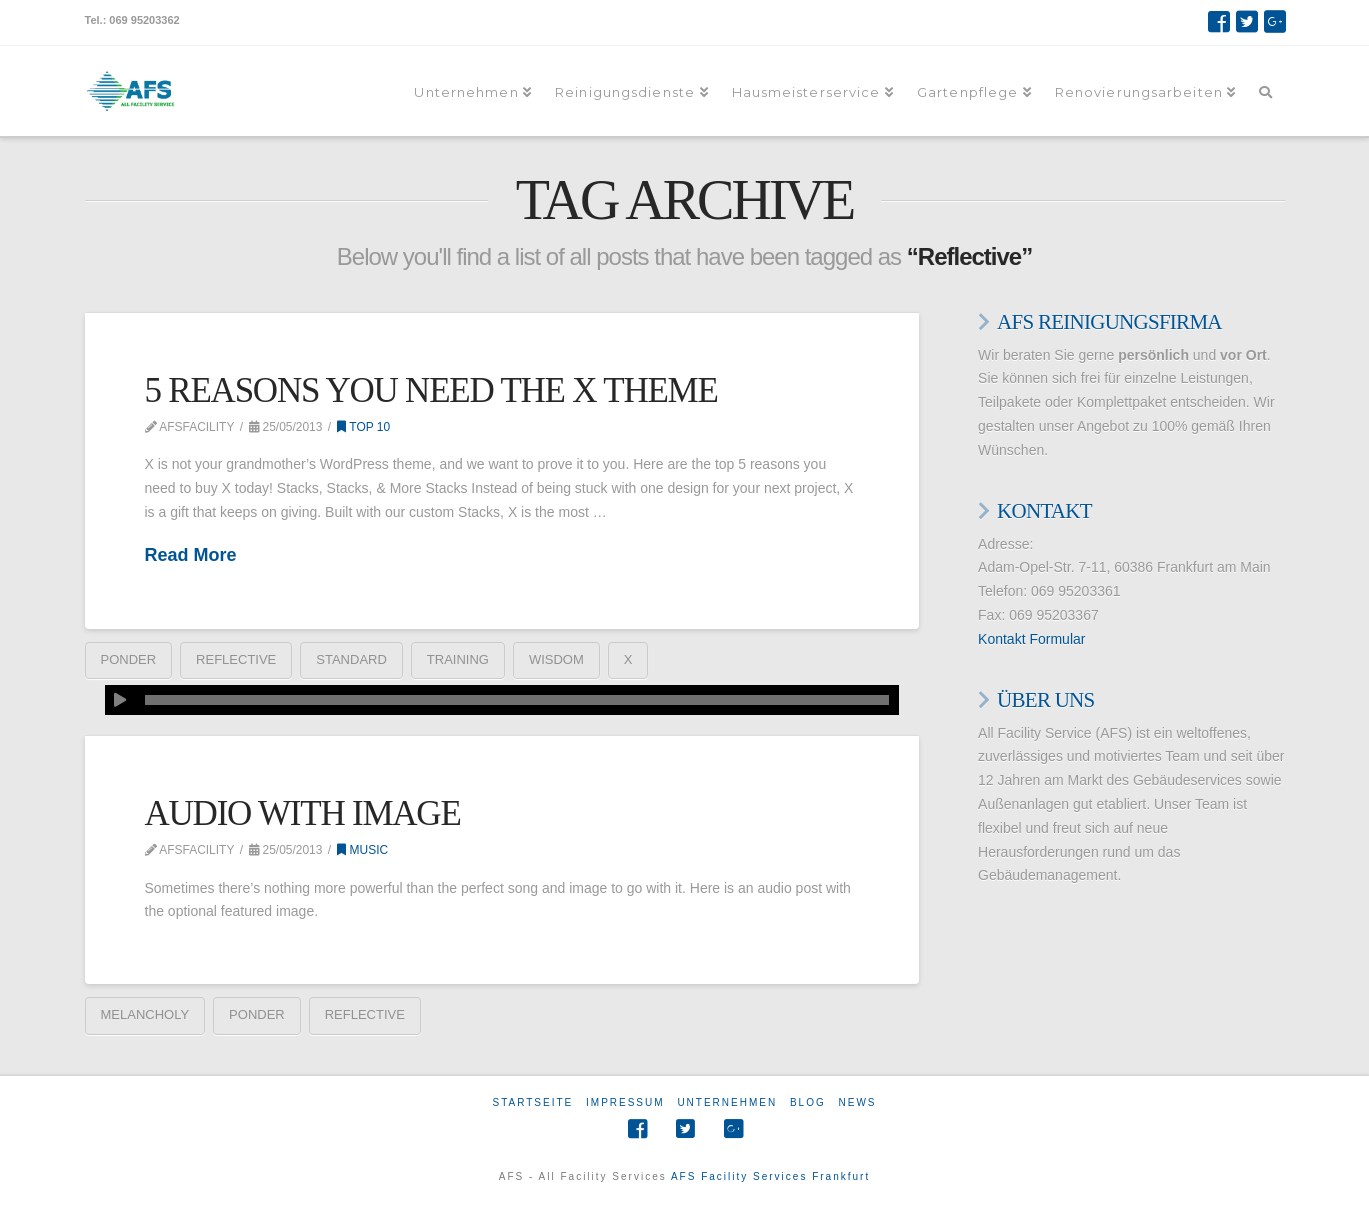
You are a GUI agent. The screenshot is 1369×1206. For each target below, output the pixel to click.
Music (362, 850)
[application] (502, 700)
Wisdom (556, 659)
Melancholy (145, 1014)
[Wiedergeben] (120, 700)
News (858, 1102)
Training (458, 659)
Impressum (625, 1102)
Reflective (236, 659)
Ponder (129, 659)
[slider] (517, 700)
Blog (808, 1102)
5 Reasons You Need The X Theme (431, 390)
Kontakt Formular (1031, 639)
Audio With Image (303, 813)
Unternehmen (727, 1102)
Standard (351, 659)
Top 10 (363, 427)
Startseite (532, 1102)
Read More (191, 555)
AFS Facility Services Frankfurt (770, 1176)
